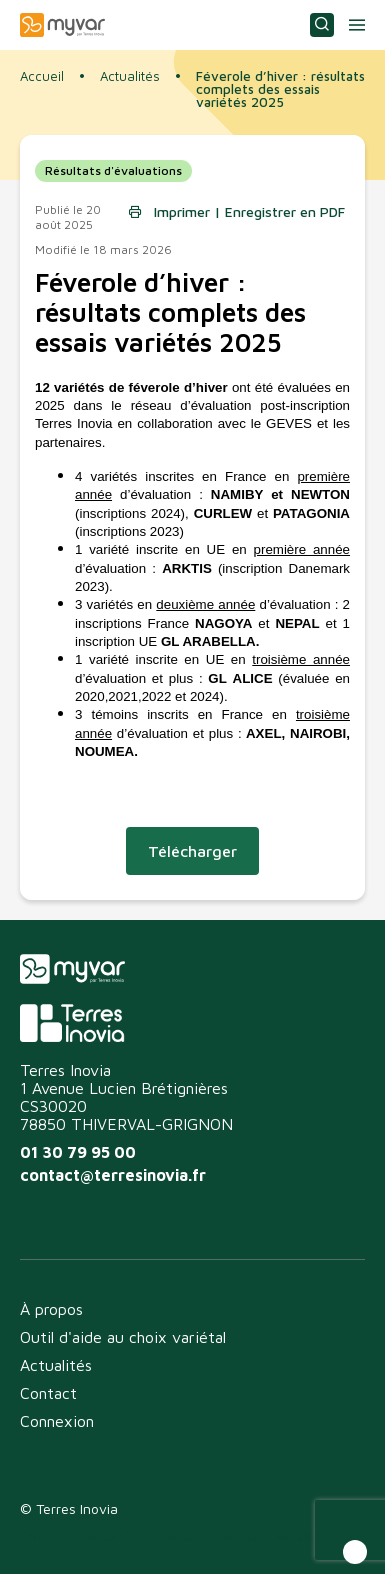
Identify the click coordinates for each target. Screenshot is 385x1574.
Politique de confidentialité (106, 1535)
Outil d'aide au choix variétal (123, 1337)
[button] (355, 1552)
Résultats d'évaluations (113, 170)
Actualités (130, 76)
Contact (48, 1393)
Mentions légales (267, 1535)
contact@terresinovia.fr (113, 1175)
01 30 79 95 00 (78, 1152)
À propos (51, 1309)
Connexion (57, 1421)
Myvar (62, 25)
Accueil (42, 76)
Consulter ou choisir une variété (322, 25)
